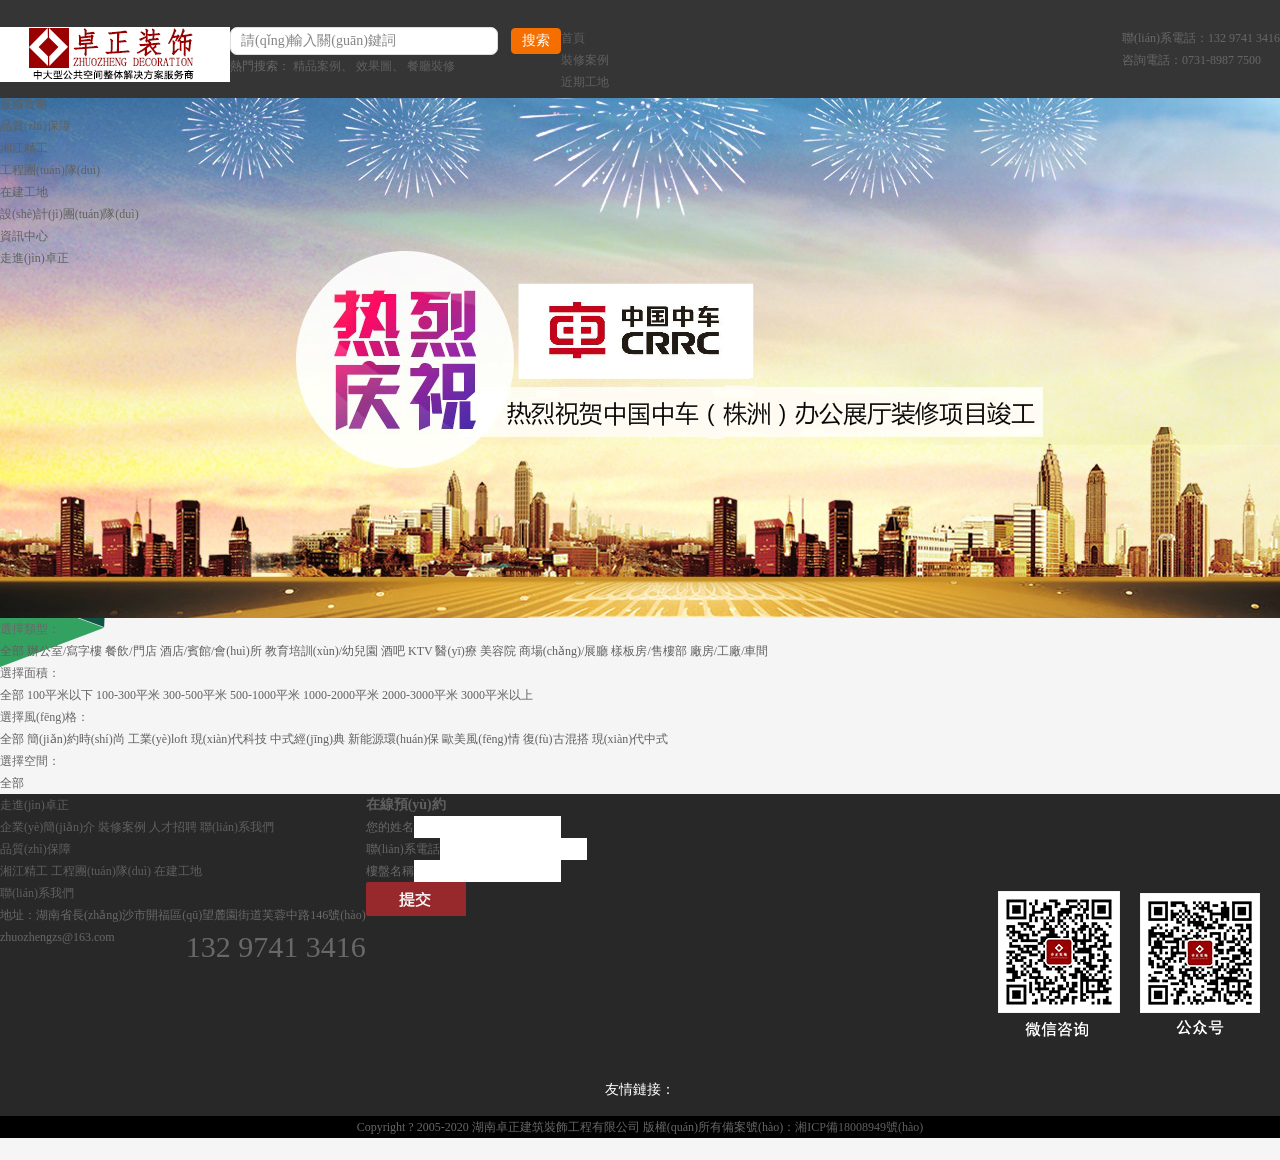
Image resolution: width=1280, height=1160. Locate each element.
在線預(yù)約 (406, 804)
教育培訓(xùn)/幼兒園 (321, 651)
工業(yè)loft (158, 739)
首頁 (573, 38)
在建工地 (24, 192)
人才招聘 (173, 827)
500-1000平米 (265, 695)
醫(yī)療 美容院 (475, 651)
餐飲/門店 (130, 651)
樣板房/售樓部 (648, 651)
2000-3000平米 (420, 695)
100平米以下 (60, 695)
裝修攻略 (24, 104)
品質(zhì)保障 (35, 126)
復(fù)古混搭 (556, 739)
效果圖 (374, 66)
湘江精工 (24, 148)
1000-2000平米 (341, 695)
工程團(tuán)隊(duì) (50, 170)
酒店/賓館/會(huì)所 (211, 651)
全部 (12, 651)
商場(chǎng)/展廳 (564, 651)
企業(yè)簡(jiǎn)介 (47, 827)
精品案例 (317, 66)
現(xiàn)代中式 (630, 739)
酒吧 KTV (406, 651)
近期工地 (585, 82)
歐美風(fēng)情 (480, 739)
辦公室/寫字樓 (64, 651)
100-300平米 (128, 695)
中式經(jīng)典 (307, 739)
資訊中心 (24, 236)
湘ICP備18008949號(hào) (859, 1127)
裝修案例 (585, 60)
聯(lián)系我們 (237, 827)
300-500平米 (195, 695)
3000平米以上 (497, 695)
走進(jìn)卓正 (34, 258)
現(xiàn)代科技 (229, 739)
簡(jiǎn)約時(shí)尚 (76, 739)
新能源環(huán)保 (393, 739)
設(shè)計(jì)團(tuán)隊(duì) (69, 214)
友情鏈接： (640, 1089)
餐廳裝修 (431, 66)
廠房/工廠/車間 (729, 651)
